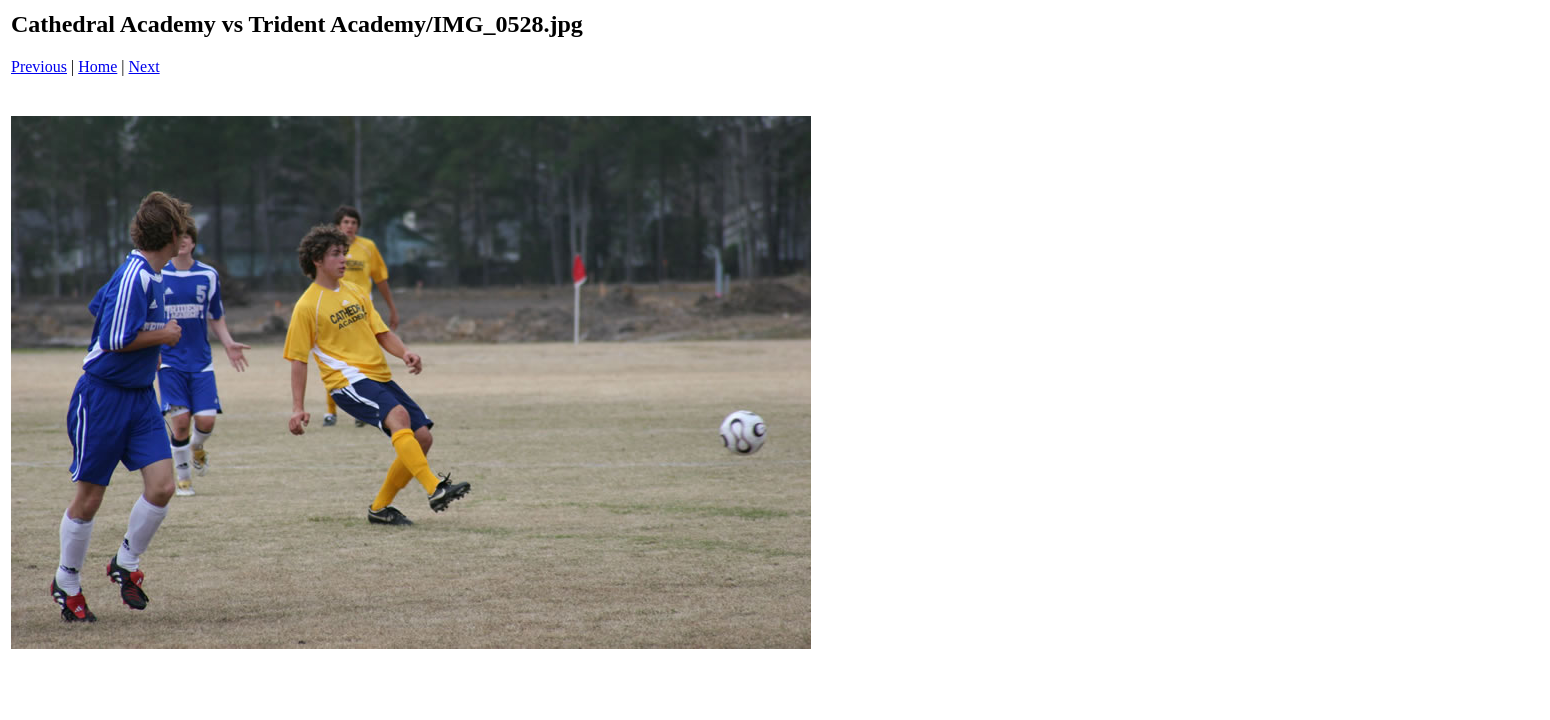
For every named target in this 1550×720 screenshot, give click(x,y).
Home (97, 66)
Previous (39, 66)
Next (144, 66)
